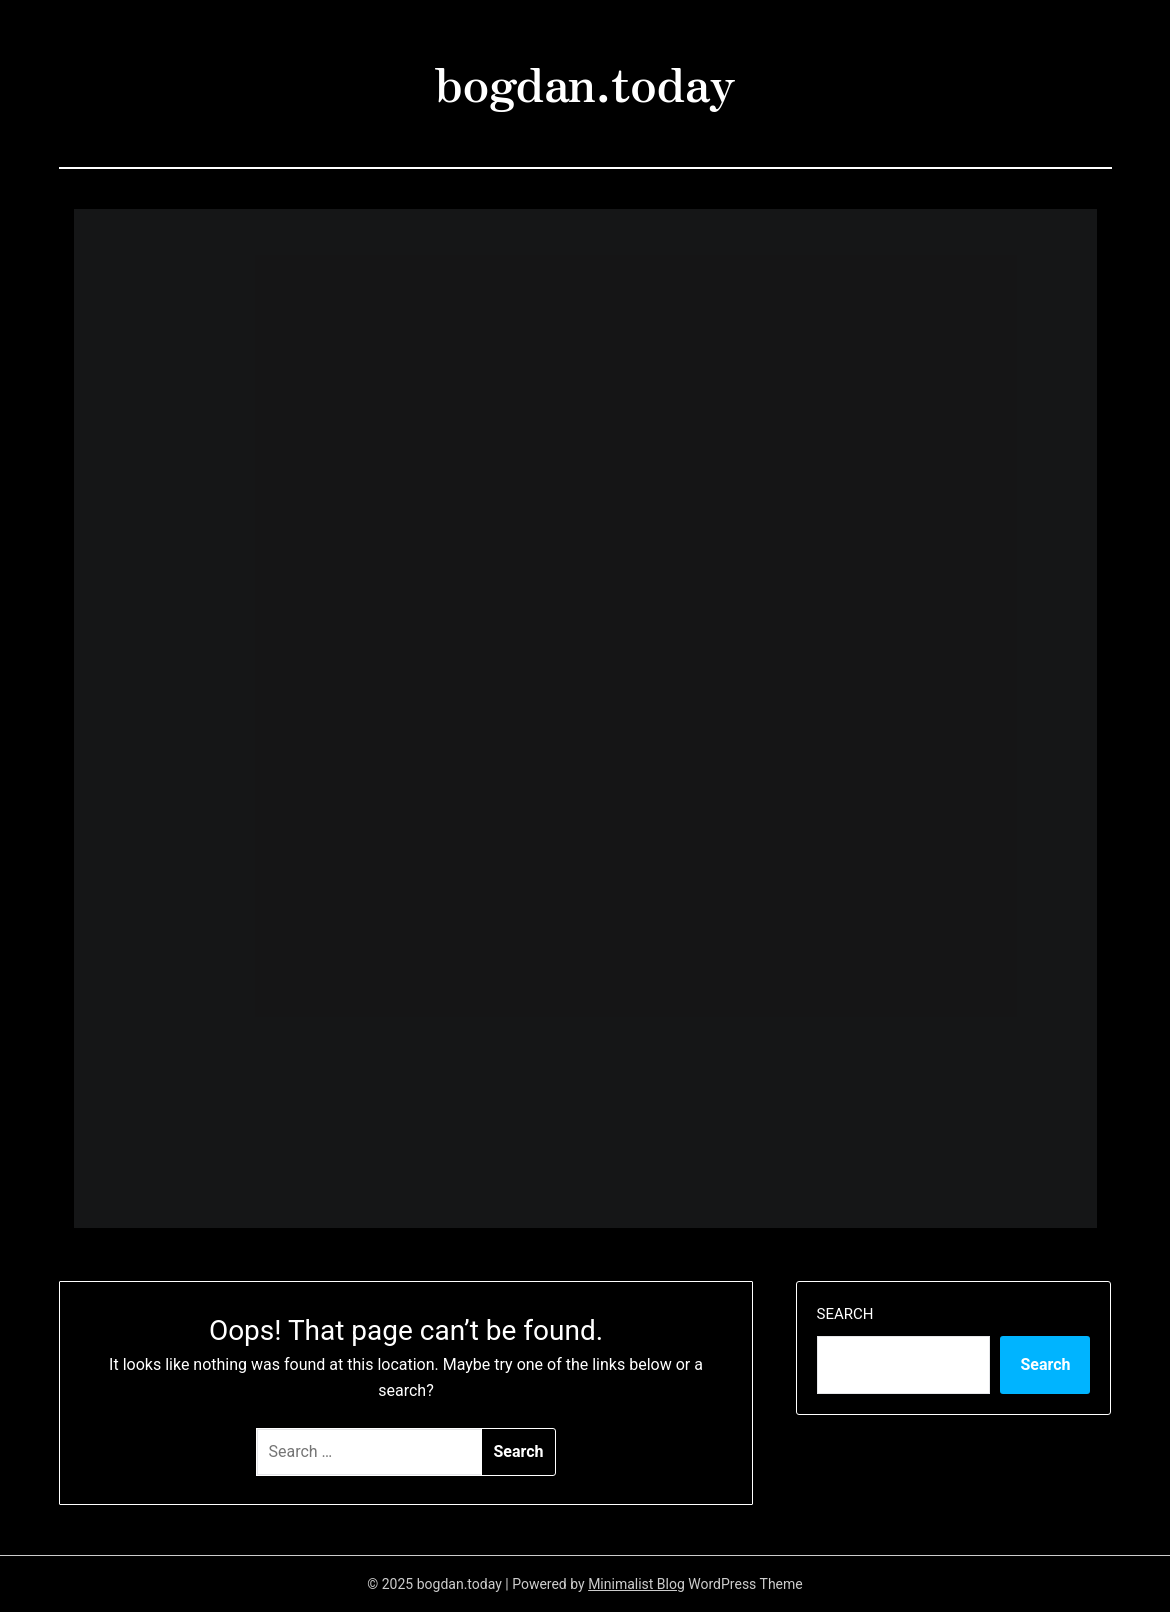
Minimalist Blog (636, 1584)
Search (845, 1314)
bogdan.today (585, 81)
